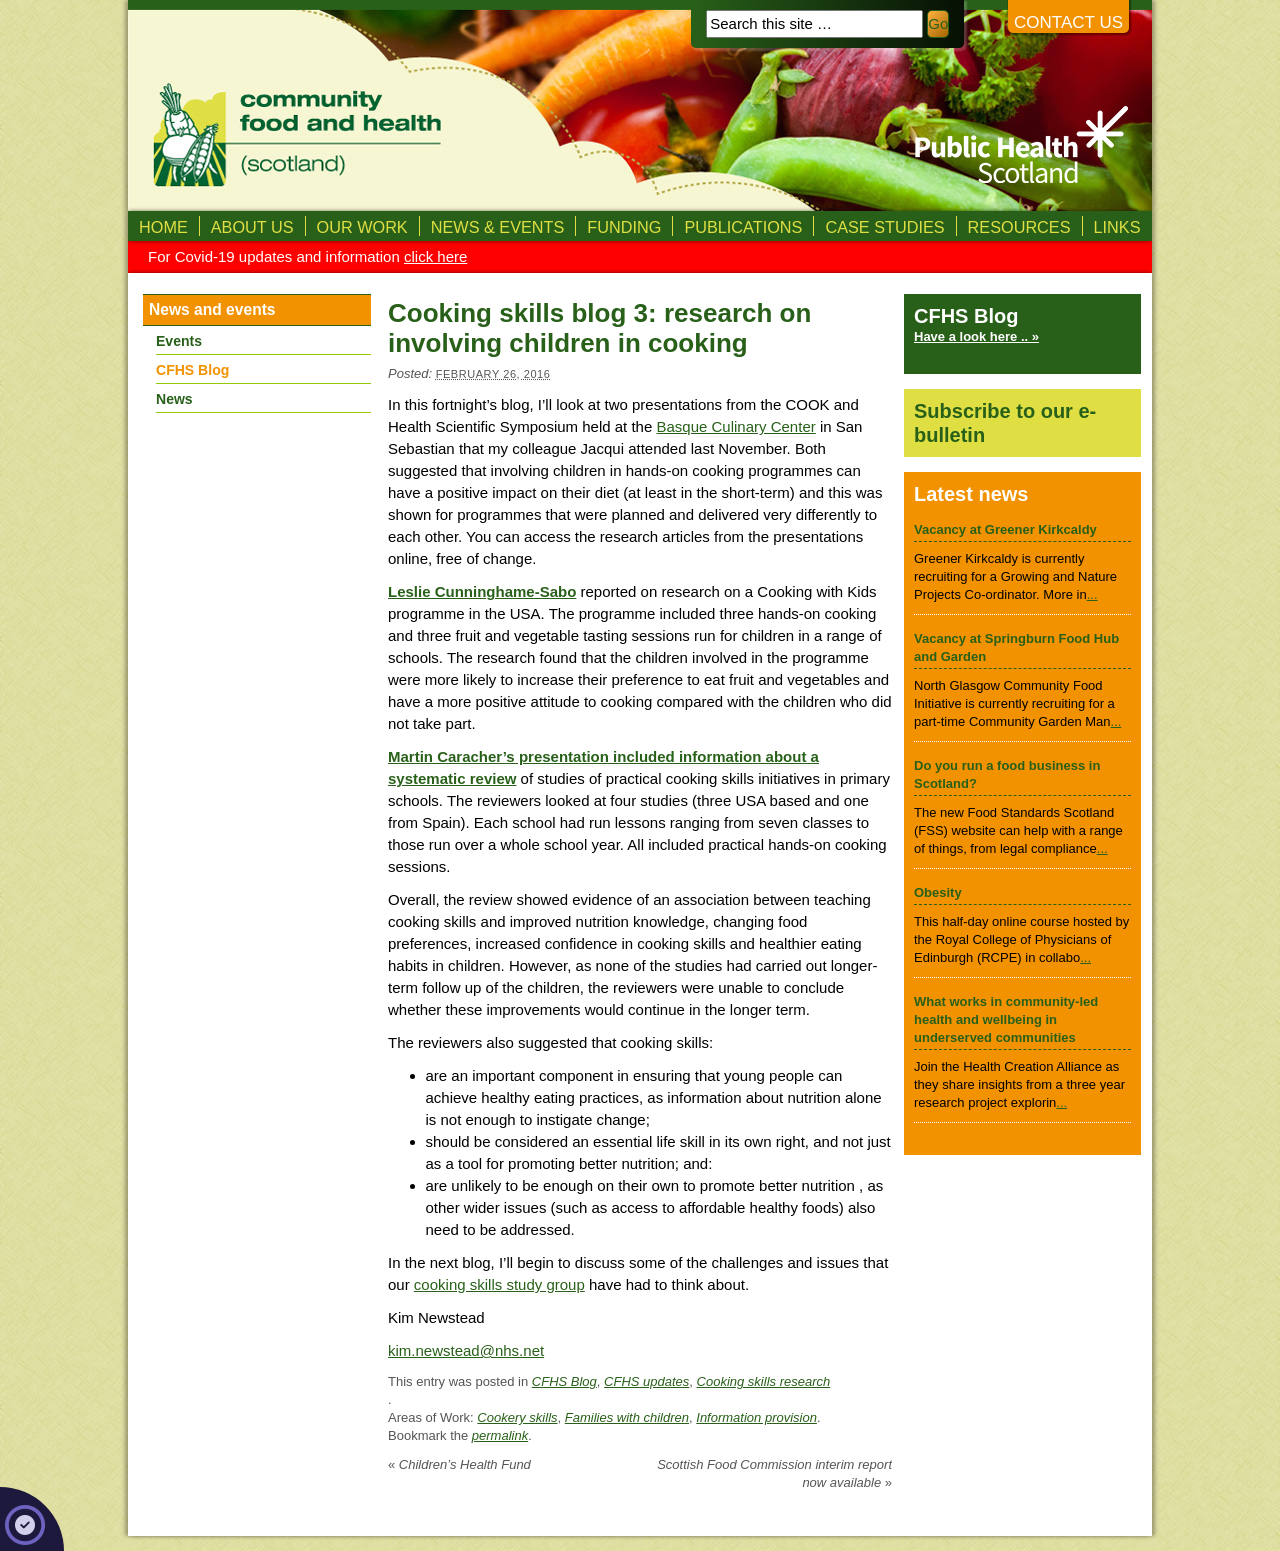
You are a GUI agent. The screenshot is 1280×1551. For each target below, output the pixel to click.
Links (1117, 227)
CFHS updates (646, 1381)
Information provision (756, 1417)
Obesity (938, 892)
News (174, 399)
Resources (1019, 227)
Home (163, 227)
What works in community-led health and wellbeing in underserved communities (1006, 1019)
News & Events (498, 227)
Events (179, 341)
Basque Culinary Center (735, 426)
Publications (743, 227)
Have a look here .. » (976, 336)
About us (252, 227)
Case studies (884, 227)
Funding (624, 227)
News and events (212, 309)
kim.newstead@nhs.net (466, 1350)
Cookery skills (517, 1417)
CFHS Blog (564, 1381)
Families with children (627, 1417)
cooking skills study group (499, 1284)
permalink (500, 1435)
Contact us (1068, 22)
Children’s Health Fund (459, 1464)
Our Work (362, 227)
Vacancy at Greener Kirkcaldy (1005, 529)
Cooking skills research (764, 1381)
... (1092, 594)
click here (435, 256)
